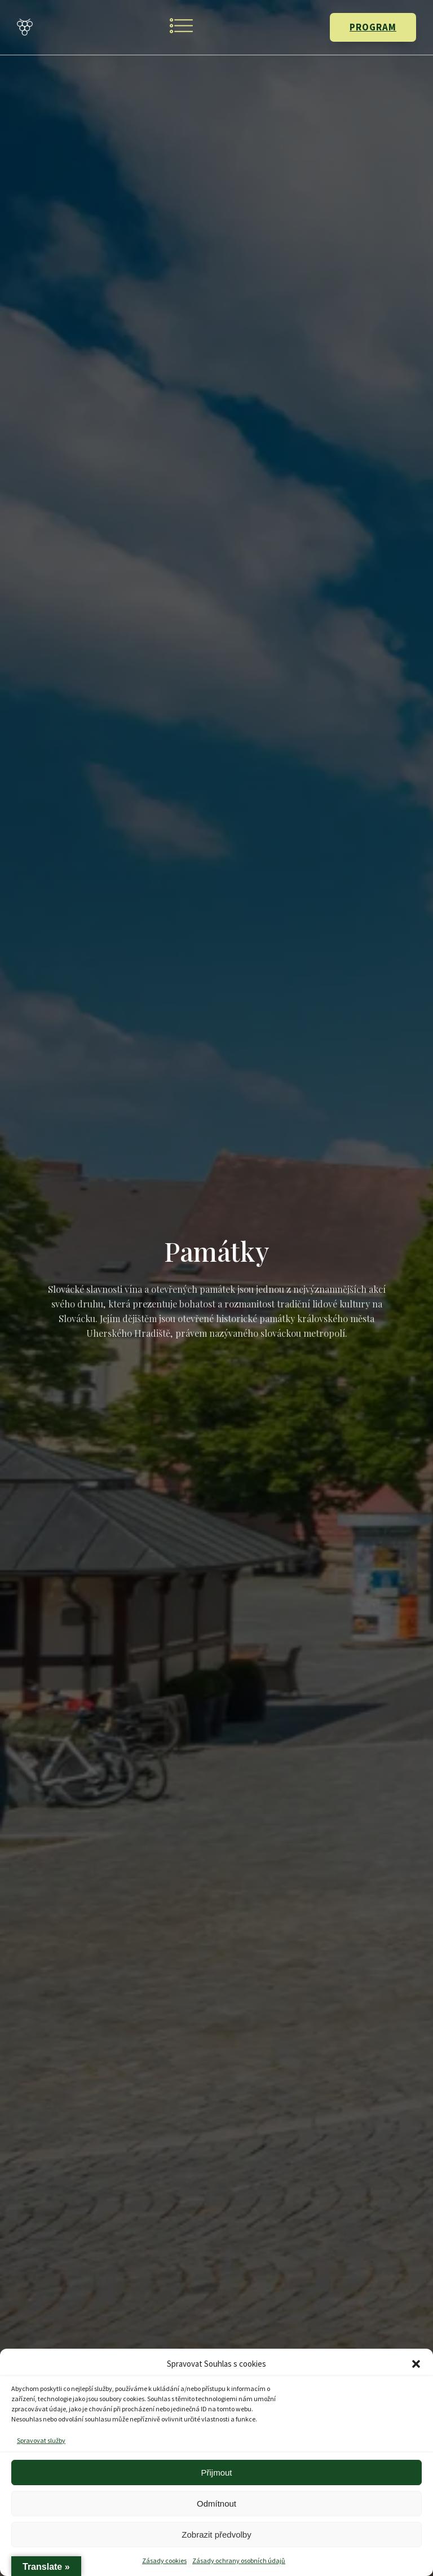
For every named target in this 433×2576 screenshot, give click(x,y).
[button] (416, 2364)
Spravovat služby (41, 2440)
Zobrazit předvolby (216, 2534)
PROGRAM (373, 27)
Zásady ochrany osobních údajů (238, 2560)
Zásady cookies (164, 2560)
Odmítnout (216, 2503)
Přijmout (216, 2472)
